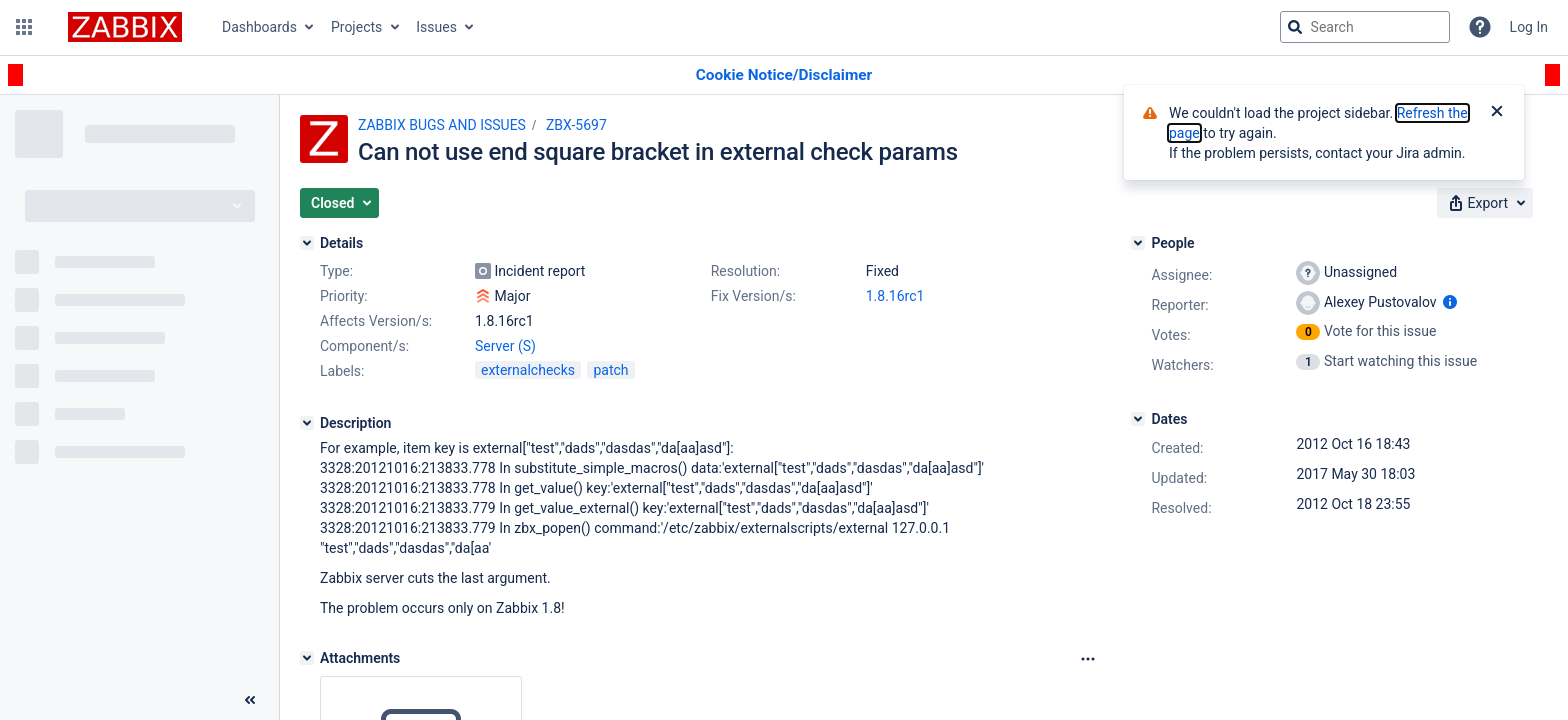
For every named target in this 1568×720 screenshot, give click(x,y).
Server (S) (505, 346)
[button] (24, 27)
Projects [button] (356, 27)
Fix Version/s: (753, 296)
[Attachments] (307, 658)
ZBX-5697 (576, 125)
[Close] (1497, 113)
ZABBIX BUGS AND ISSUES (442, 125)
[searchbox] (1365, 27)
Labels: (342, 371)
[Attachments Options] (1088, 659)
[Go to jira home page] (125, 27)
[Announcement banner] (784, 75)
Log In (1529, 27)
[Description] (307, 423)
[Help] (1480, 27)
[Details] (307, 243)
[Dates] (1138, 419)
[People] (1138, 243)
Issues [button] (436, 27)
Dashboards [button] (259, 27)
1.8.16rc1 (895, 296)
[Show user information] (1450, 302)
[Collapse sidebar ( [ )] (250, 700)
